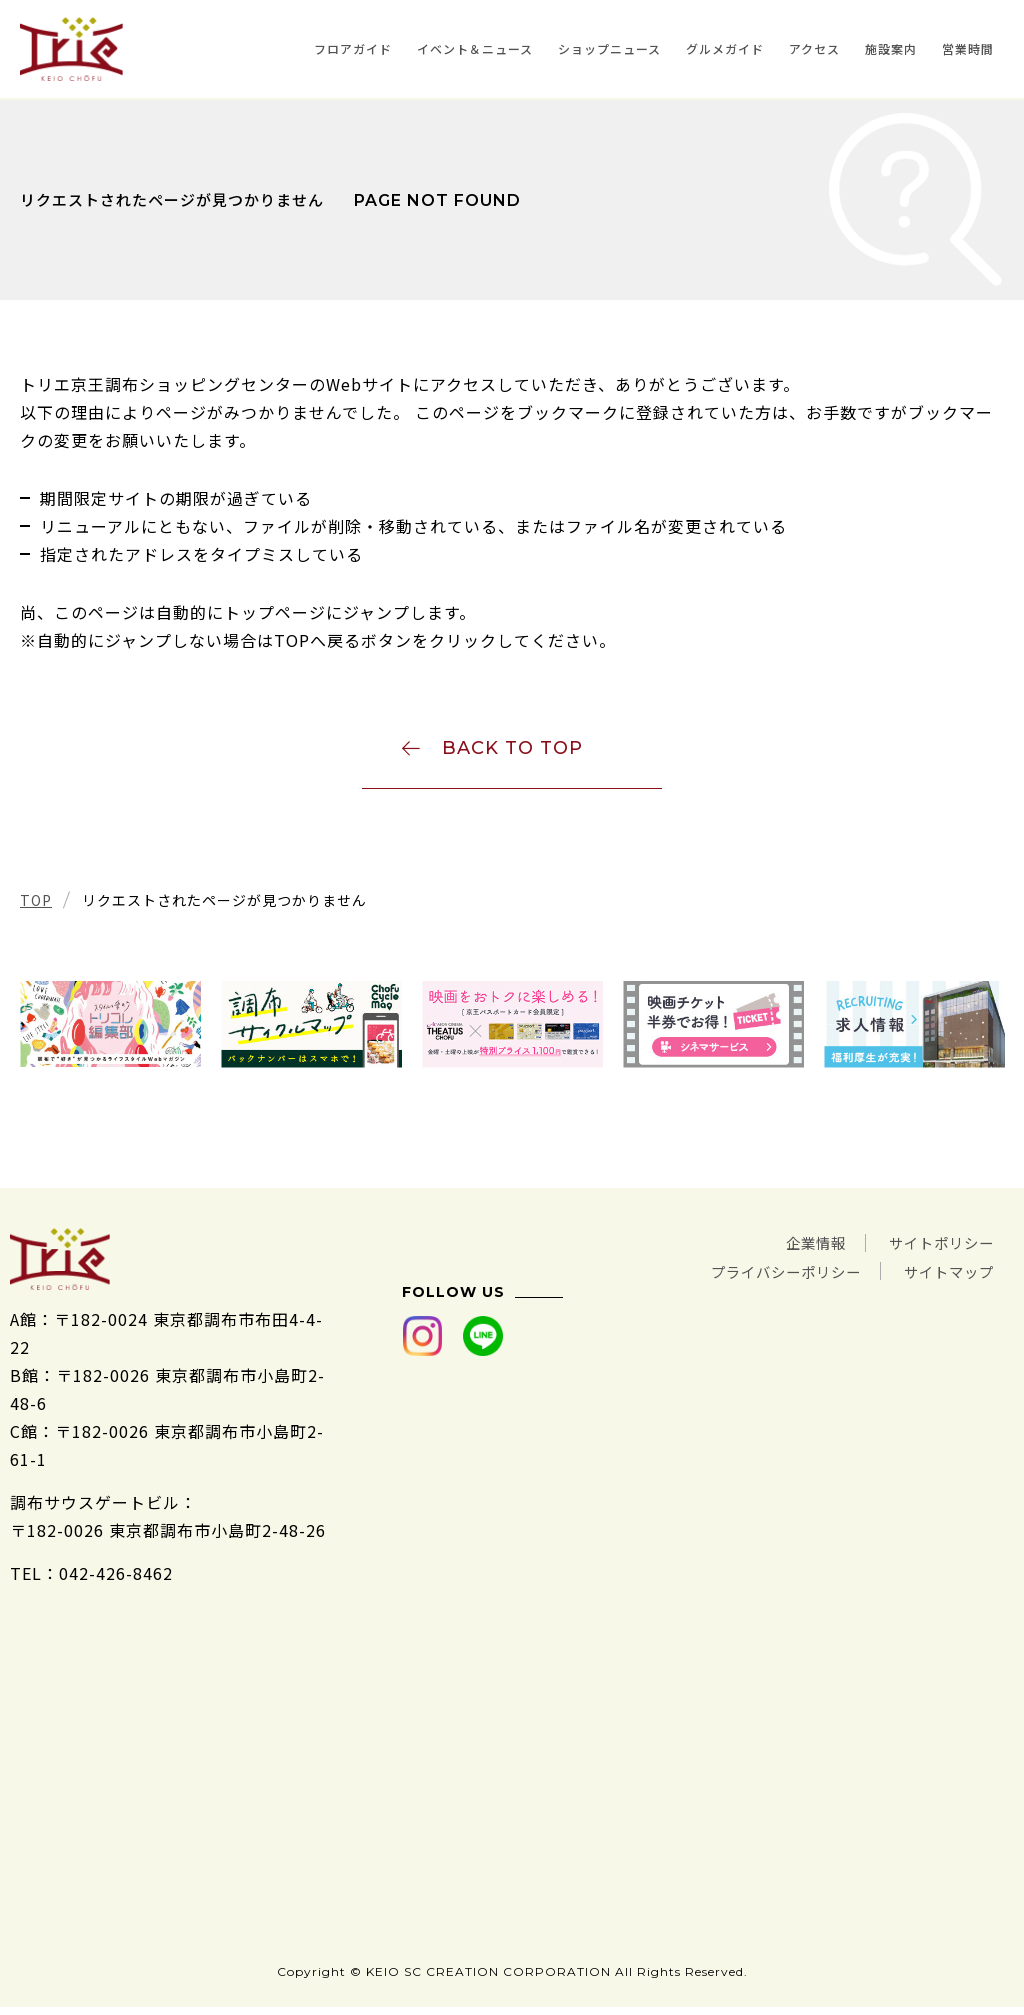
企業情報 (796, 1248)
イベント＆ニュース (475, 48)
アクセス (814, 48)
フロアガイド (353, 48)
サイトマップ (943, 1276)
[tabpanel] (110, 1030)
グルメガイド (725, 48)
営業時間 (968, 48)
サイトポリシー (934, 1248)
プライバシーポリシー (762, 1276)
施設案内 (891, 48)
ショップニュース (609, 48)
